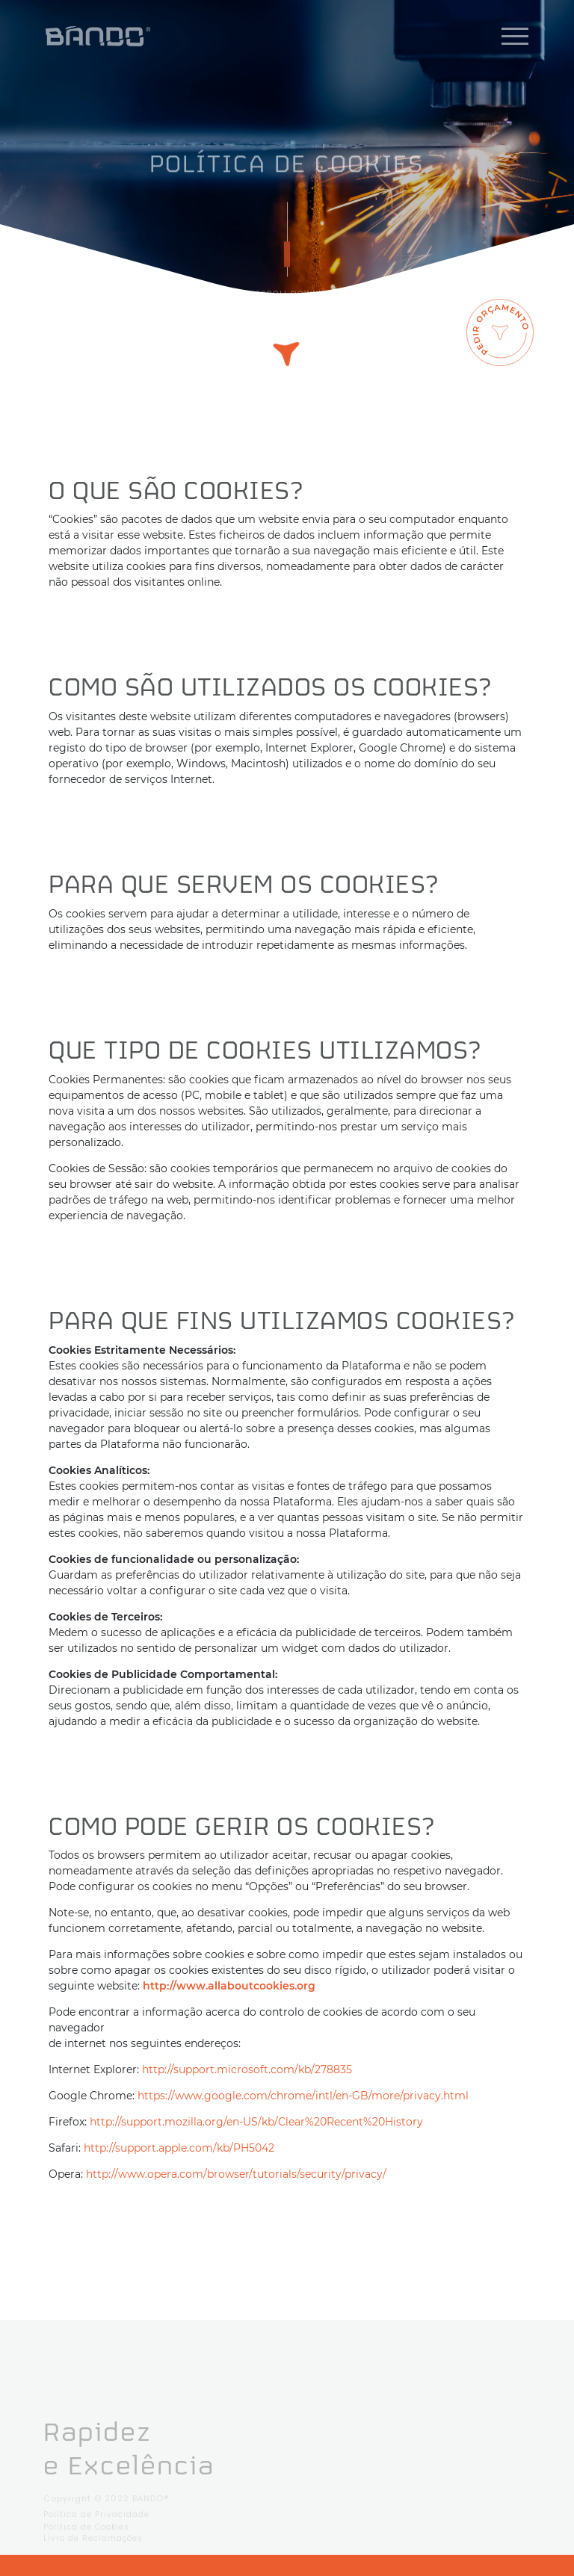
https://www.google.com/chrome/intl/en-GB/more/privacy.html (303, 2095)
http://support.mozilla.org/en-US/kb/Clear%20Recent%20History (256, 2121)
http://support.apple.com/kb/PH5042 (179, 2148)
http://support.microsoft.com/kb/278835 (247, 2069)
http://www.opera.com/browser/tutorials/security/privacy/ (236, 2174)
